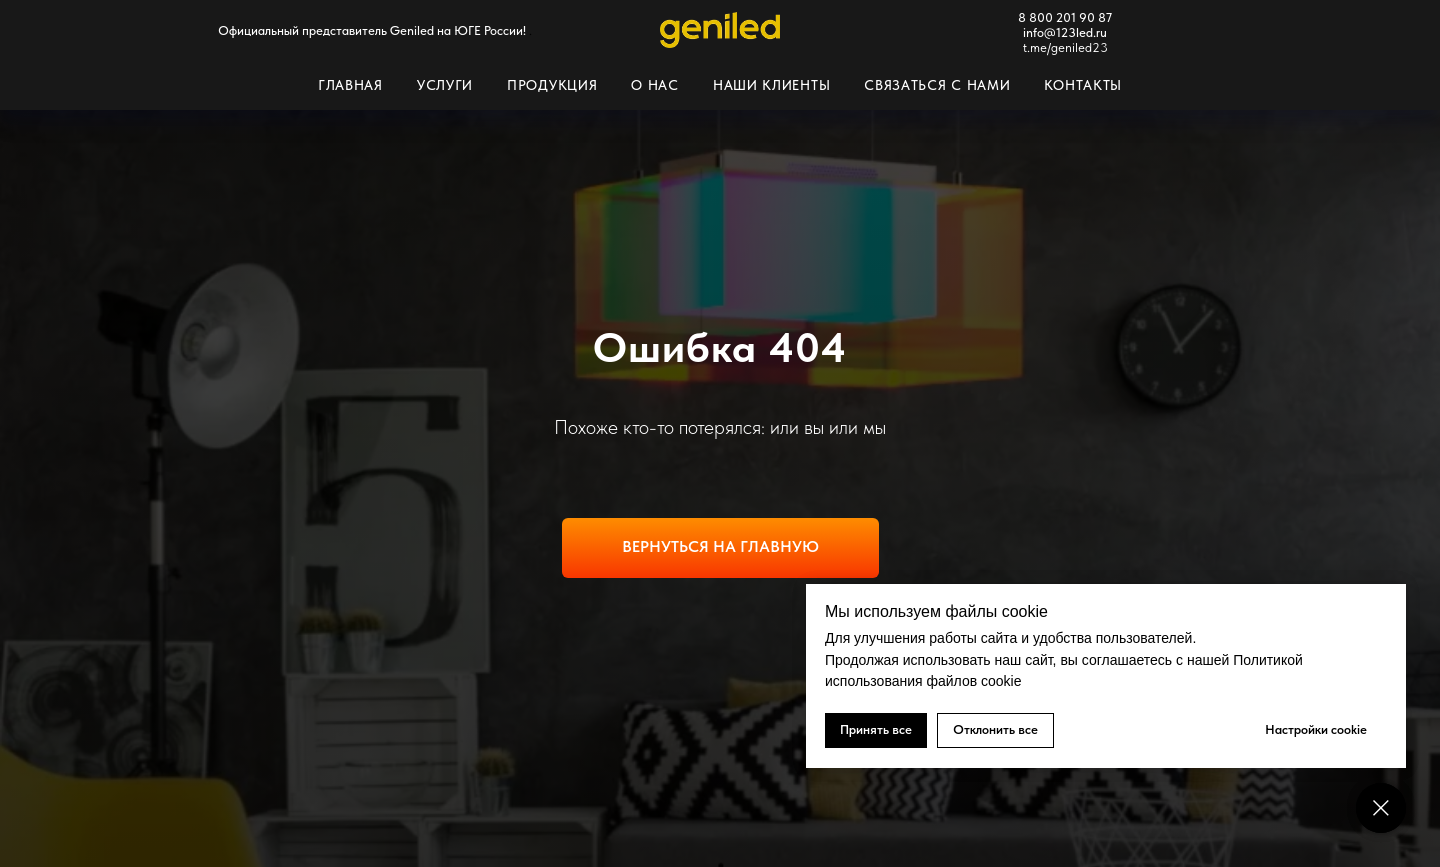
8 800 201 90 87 (1065, 17)
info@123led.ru (1065, 32)
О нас (655, 85)
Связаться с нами (937, 85)
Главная (350, 85)
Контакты (1083, 85)
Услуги (445, 85)
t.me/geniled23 (1065, 47)
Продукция (552, 85)
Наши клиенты (771, 85)
